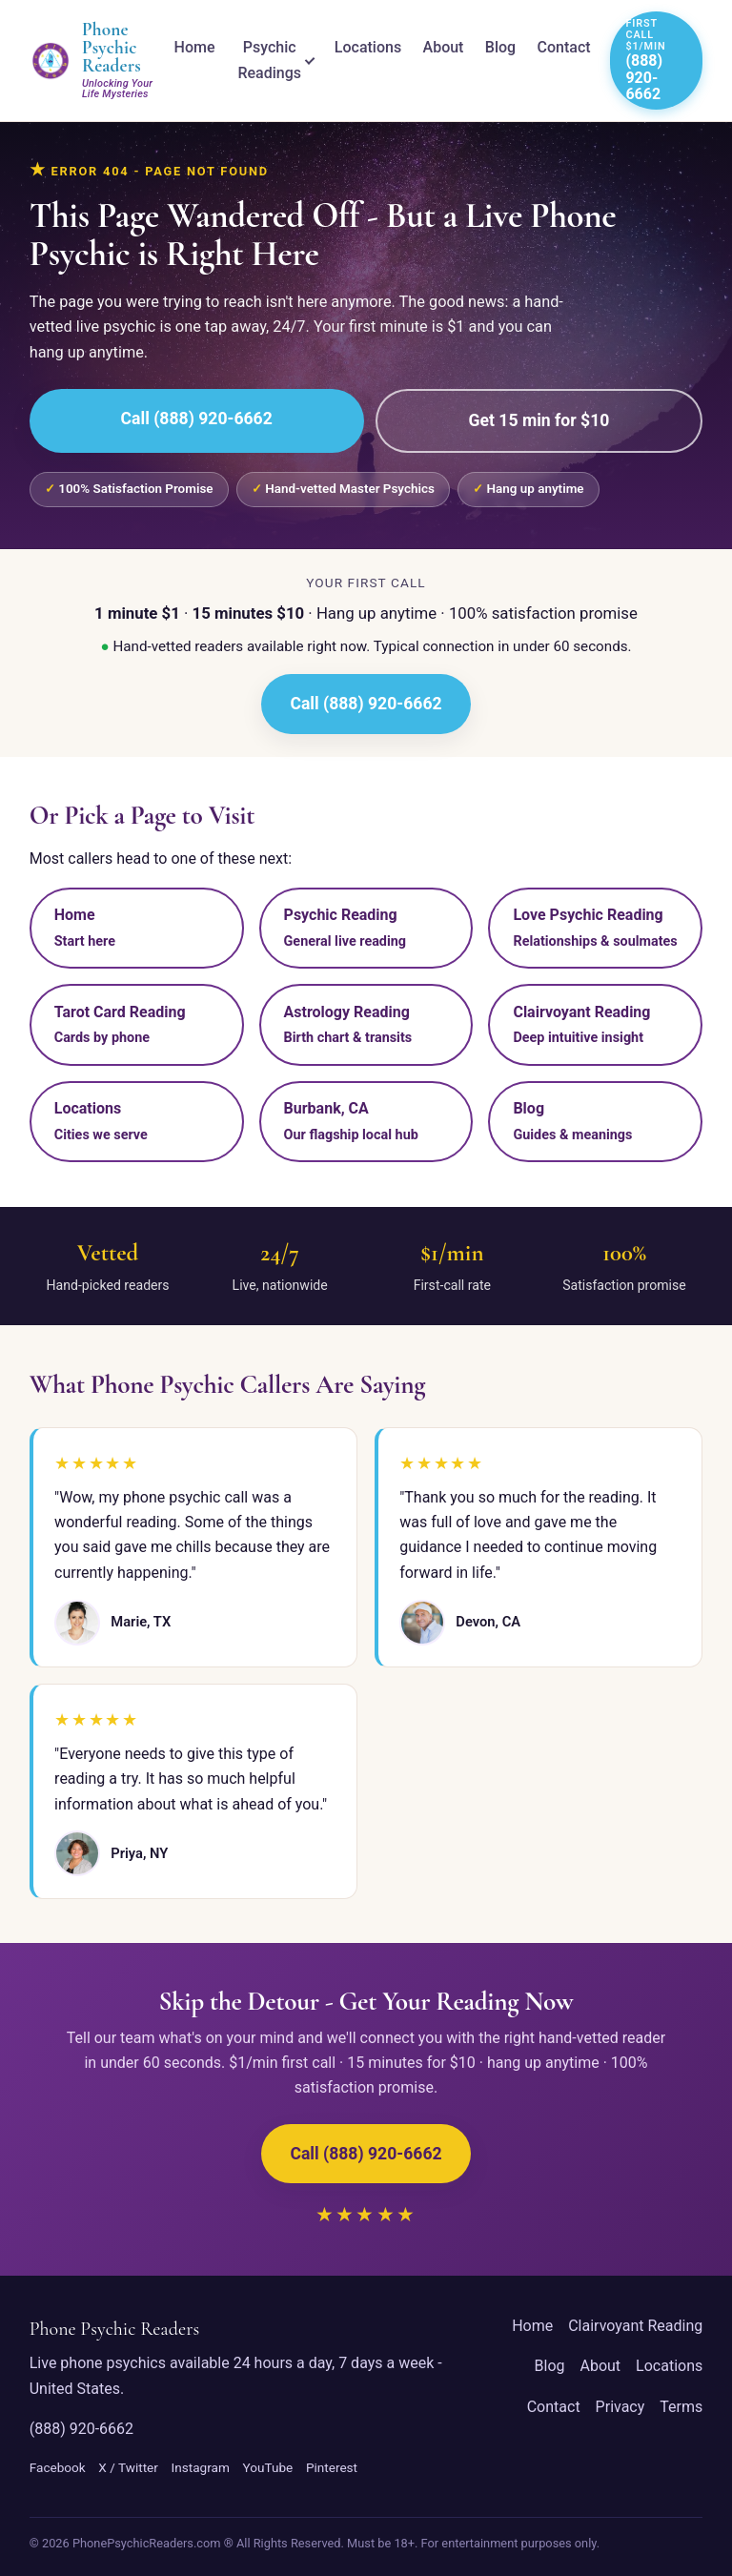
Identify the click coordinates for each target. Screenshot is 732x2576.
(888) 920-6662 (81, 2429)
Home (194, 47)
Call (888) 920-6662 (197, 418)
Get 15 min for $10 (539, 420)
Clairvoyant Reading (635, 2326)
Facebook (58, 2467)
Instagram (201, 2467)
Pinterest (331, 2467)
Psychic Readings (269, 59)
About (443, 47)
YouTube (267, 2467)
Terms (681, 2407)
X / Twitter (128, 2467)
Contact (564, 47)
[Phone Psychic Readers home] (92, 60)
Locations (368, 47)
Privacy (620, 2407)
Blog (500, 47)
